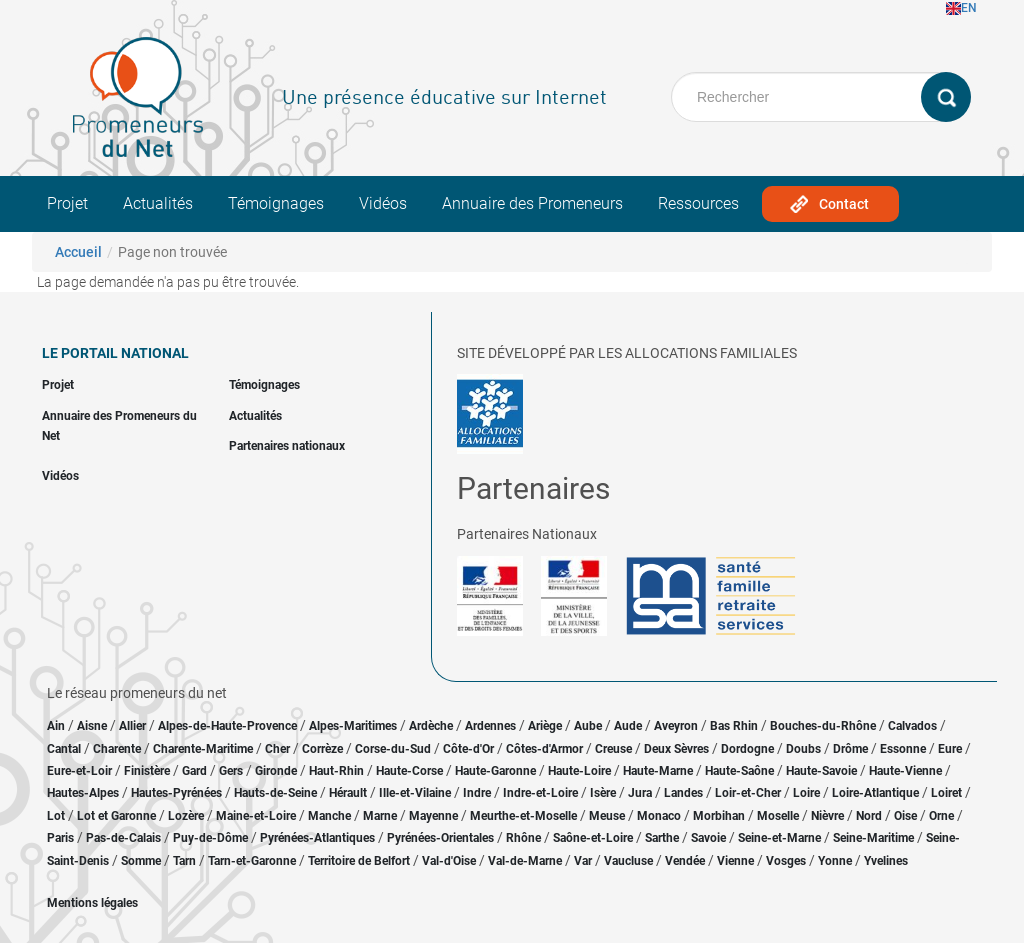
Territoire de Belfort (359, 861)
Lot (56, 816)
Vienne (735, 861)
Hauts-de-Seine (275, 793)
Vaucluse (628, 861)
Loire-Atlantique (875, 793)
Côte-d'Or (468, 749)
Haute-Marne (658, 771)
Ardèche (431, 726)
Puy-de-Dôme (210, 838)
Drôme (850, 749)
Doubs (803, 749)
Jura (640, 793)
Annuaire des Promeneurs (532, 203)
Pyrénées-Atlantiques (317, 838)
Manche (329, 816)
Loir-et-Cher (748, 793)
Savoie (708, 838)
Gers (231, 771)
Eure (950, 749)
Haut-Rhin (336, 771)
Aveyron (676, 726)
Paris (60, 838)
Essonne (903, 749)
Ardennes (490, 726)
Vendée (685, 861)
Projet (67, 203)
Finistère (147, 771)
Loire (806, 793)
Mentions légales (92, 903)
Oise (905, 816)
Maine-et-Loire (256, 816)
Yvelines (886, 861)
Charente (117, 749)
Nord (869, 816)
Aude (628, 726)
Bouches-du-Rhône (823, 726)
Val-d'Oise (449, 861)
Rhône (523, 838)
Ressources (698, 203)
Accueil (78, 252)
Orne (941, 816)
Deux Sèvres (676, 749)
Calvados (912, 726)
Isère (603, 793)
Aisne (92, 726)
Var (583, 861)
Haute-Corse (409, 771)
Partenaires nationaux (287, 446)
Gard (194, 771)
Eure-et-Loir (79, 771)
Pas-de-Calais (123, 838)
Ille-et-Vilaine (415, 793)
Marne (380, 816)
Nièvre (827, 816)
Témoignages (276, 203)
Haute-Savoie (821, 771)
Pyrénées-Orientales (440, 838)
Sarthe (662, 838)
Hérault (348, 793)
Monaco (659, 816)
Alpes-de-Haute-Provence (227, 726)
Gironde (276, 771)
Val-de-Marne (525, 861)
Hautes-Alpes (83, 793)
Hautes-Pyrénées (176, 793)
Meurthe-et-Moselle (523, 816)
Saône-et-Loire (593, 838)
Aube (588, 726)
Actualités (158, 203)
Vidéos (383, 203)
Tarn (184, 861)
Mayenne (433, 816)
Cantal (64, 749)
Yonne (835, 861)
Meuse (607, 816)
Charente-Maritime (203, 749)
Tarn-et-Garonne (252, 861)
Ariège (545, 726)
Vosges (786, 861)
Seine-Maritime (873, 838)
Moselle (778, 816)
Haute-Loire (579, 771)
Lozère (186, 816)
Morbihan (719, 816)
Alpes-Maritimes (353, 726)
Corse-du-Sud (393, 749)
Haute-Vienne (905, 771)
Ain (57, 726)
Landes (683, 793)
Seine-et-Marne (779, 838)
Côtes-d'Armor (544, 749)
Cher (277, 749)
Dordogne (747, 749)
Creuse (613, 749)
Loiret (946, 793)
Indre (477, 793)
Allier (132, 726)
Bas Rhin (734, 726)
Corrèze (322, 749)
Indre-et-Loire (540, 793)
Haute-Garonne (495, 771)
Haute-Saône (739, 771)
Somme (141, 861)
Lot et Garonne (116, 816)
